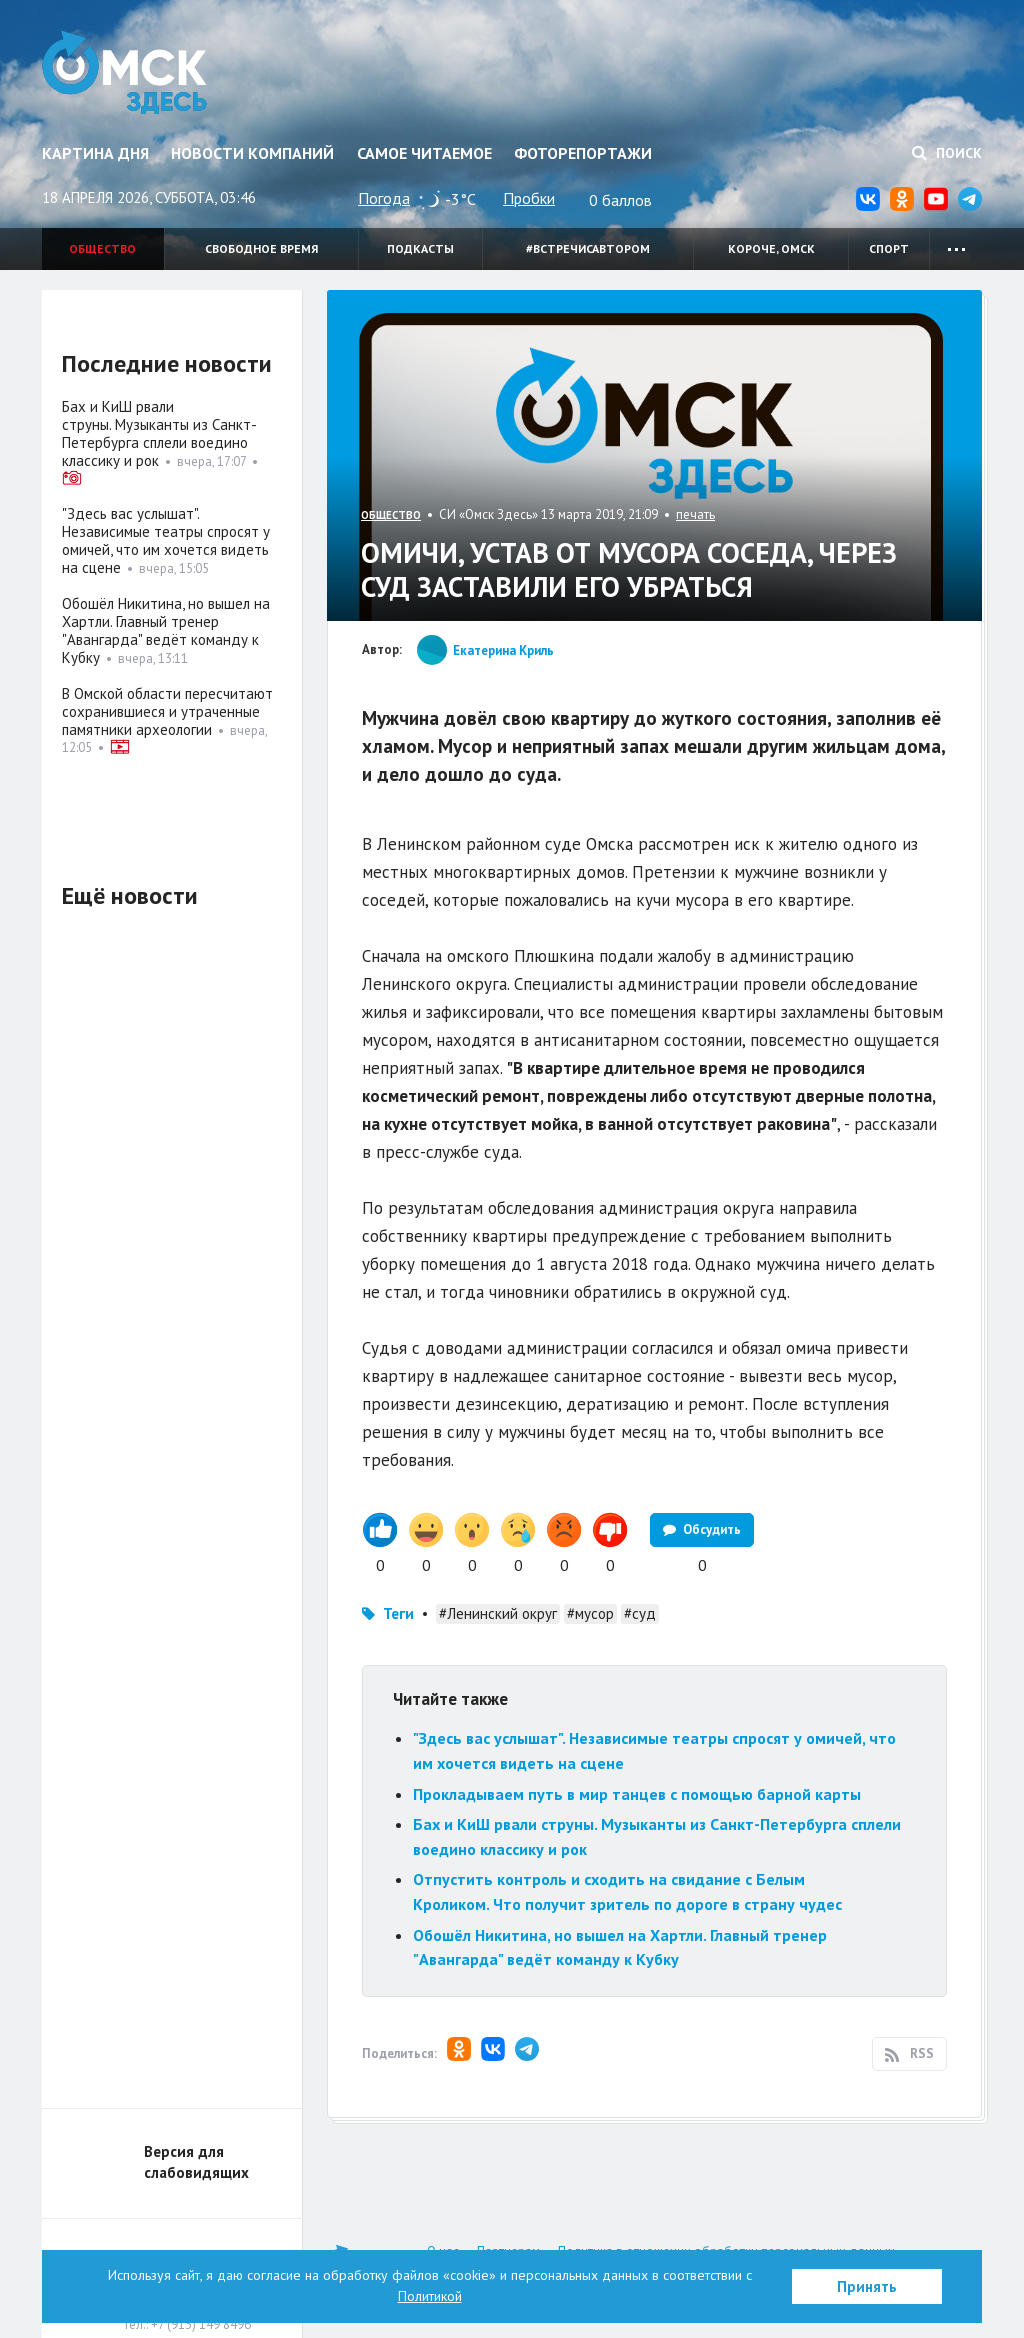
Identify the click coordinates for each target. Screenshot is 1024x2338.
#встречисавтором (588, 248)
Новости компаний (252, 153)
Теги (398, 1613)
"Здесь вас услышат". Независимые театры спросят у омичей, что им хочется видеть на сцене (166, 540)
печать (695, 514)
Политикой (430, 2296)
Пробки (529, 198)
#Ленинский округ (498, 1613)
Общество (102, 248)
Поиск (947, 153)
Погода (384, 198)
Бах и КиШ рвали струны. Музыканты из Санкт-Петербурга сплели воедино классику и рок (159, 433)
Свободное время (261, 248)
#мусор (590, 1613)
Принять (867, 2286)
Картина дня (95, 153)
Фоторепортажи (583, 153)
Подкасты (420, 248)
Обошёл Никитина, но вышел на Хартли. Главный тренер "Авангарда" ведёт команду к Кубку (166, 630)
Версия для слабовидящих (196, 2162)
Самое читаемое (424, 153)
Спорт (889, 248)
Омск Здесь (124, 72)
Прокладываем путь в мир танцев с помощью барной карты (637, 1794)
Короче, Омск (771, 248)
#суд (640, 1613)
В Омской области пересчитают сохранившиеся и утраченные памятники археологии (167, 711)
